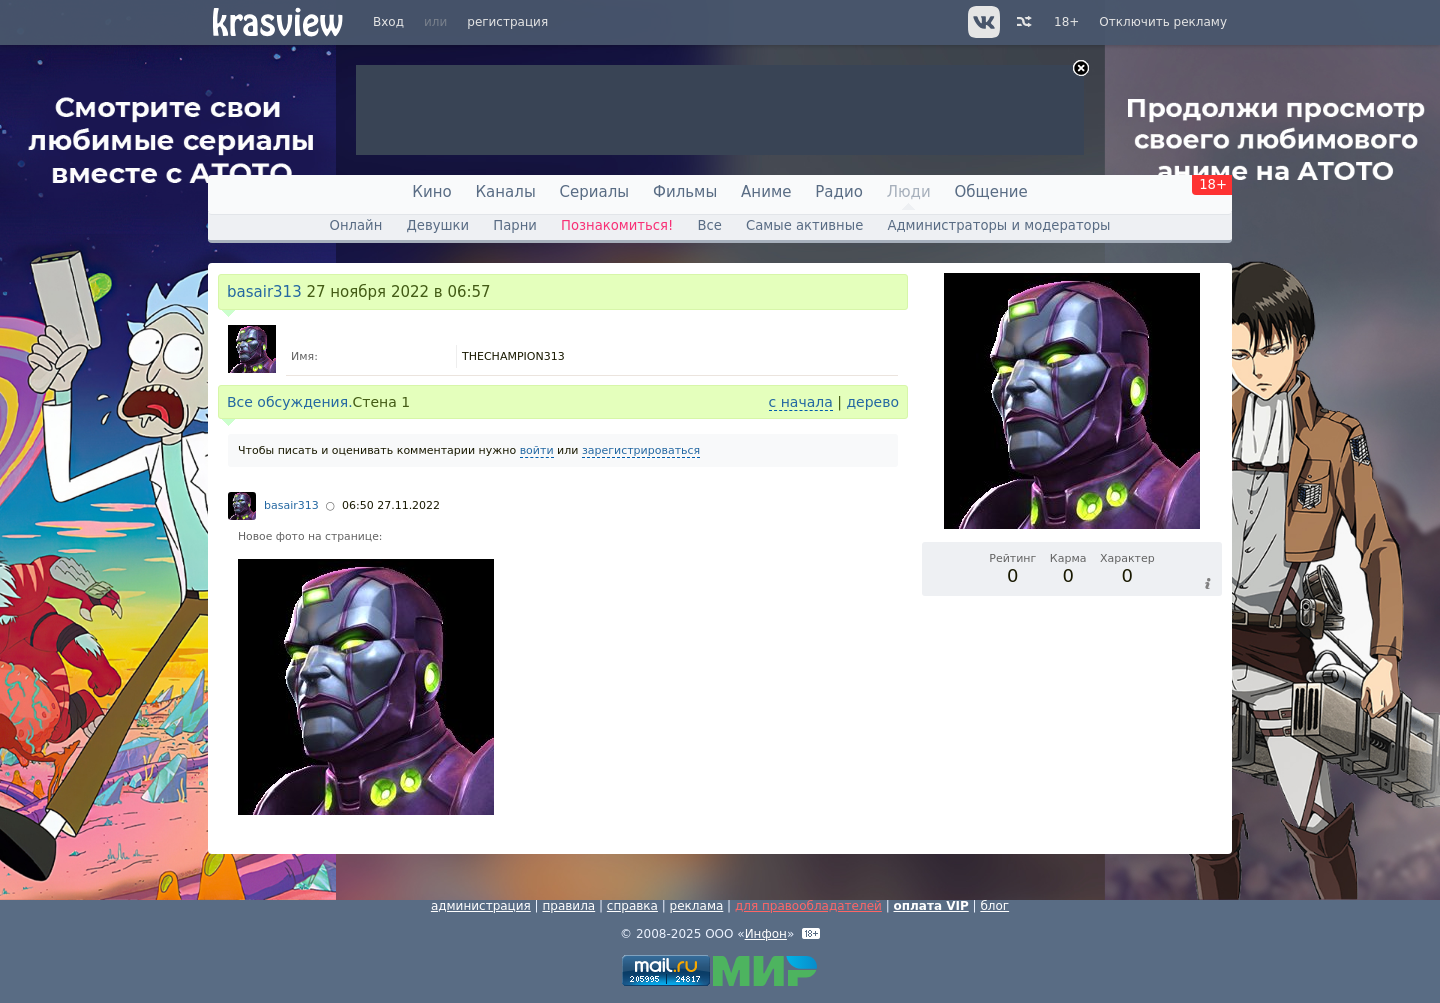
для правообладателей (808, 906)
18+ (1066, 22)
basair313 (264, 292)
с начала (801, 402)
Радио (839, 192)
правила (568, 906)
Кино (431, 192)
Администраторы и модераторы (998, 225)
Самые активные (804, 225)
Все (709, 225)
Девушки (437, 225)
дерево (872, 402)
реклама (697, 906)
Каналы (505, 192)
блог (994, 906)
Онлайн (356, 225)
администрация (481, 906)
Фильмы (685, 192)
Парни (515, 225)
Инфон (766, 934)
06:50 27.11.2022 (391, 505)
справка (632, 906)
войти (537, 450)
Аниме (766, 192)
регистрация (507, 22)
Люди (909, 192)
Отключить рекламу (1163, 22)
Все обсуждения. (290, 402)
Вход (388, 22)
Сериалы (595, 192)
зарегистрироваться (641, 450)
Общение (991, 192)
